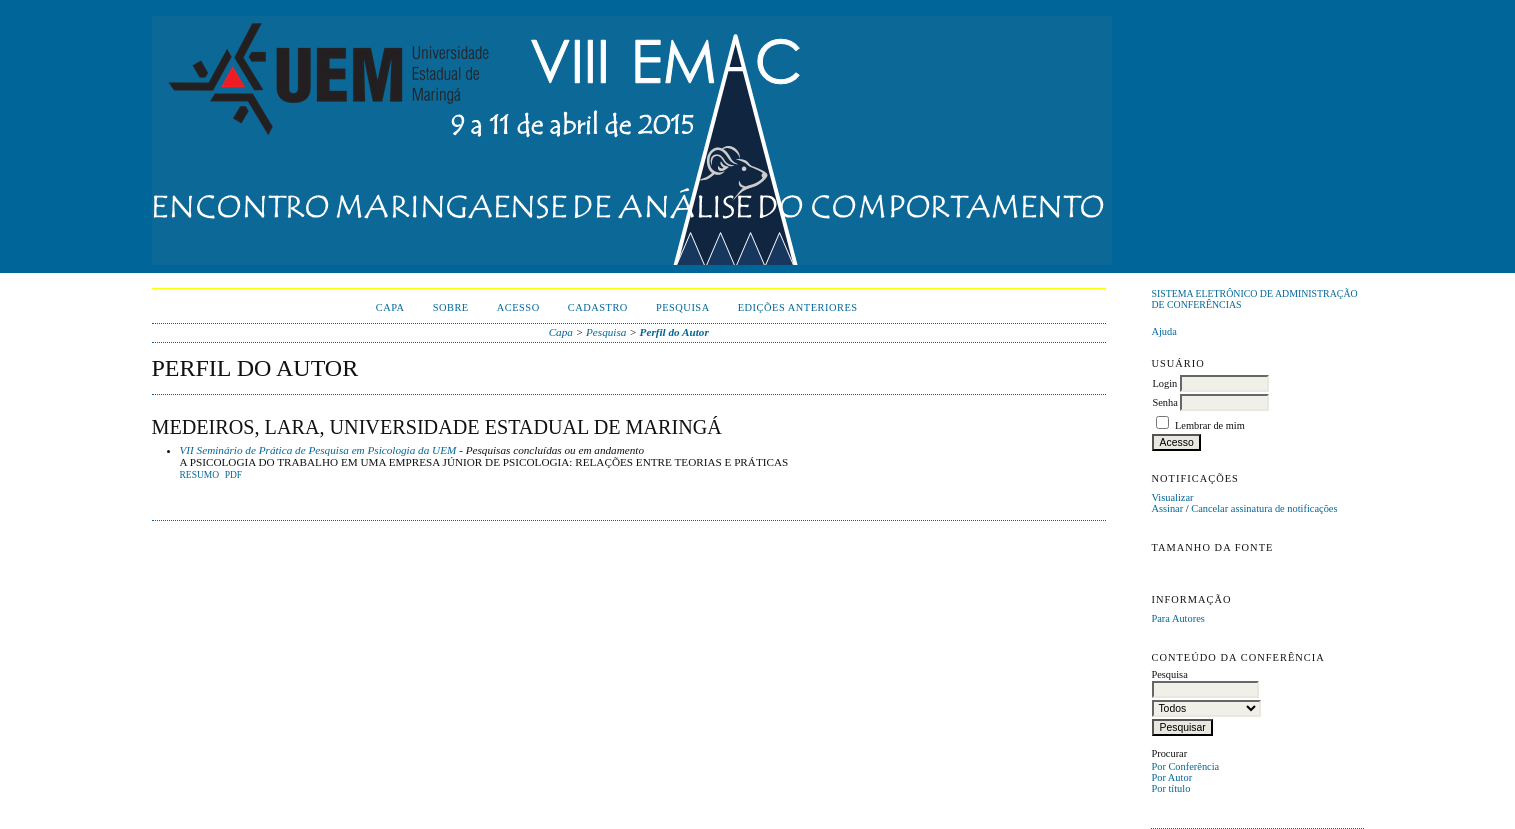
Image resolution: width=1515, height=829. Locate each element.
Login (1164, 383)
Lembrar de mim (1210, 425)
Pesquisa (683, 307)
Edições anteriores (798, 307)
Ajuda (1163, 331)
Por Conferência (1185, 766)
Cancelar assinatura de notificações (1264, 508)
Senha (1164, 402)
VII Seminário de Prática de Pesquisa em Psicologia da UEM (318, 450)
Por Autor (1171, 777)
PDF (233, 475)
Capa (390, 307)
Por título (1170, 788)
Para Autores (1177, 618)
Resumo (200, 475)
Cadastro (598, 307)
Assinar (1167, 508)
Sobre (451, 307)
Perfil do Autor (674, 332)
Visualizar (1172, 497)
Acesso (518, 307)
